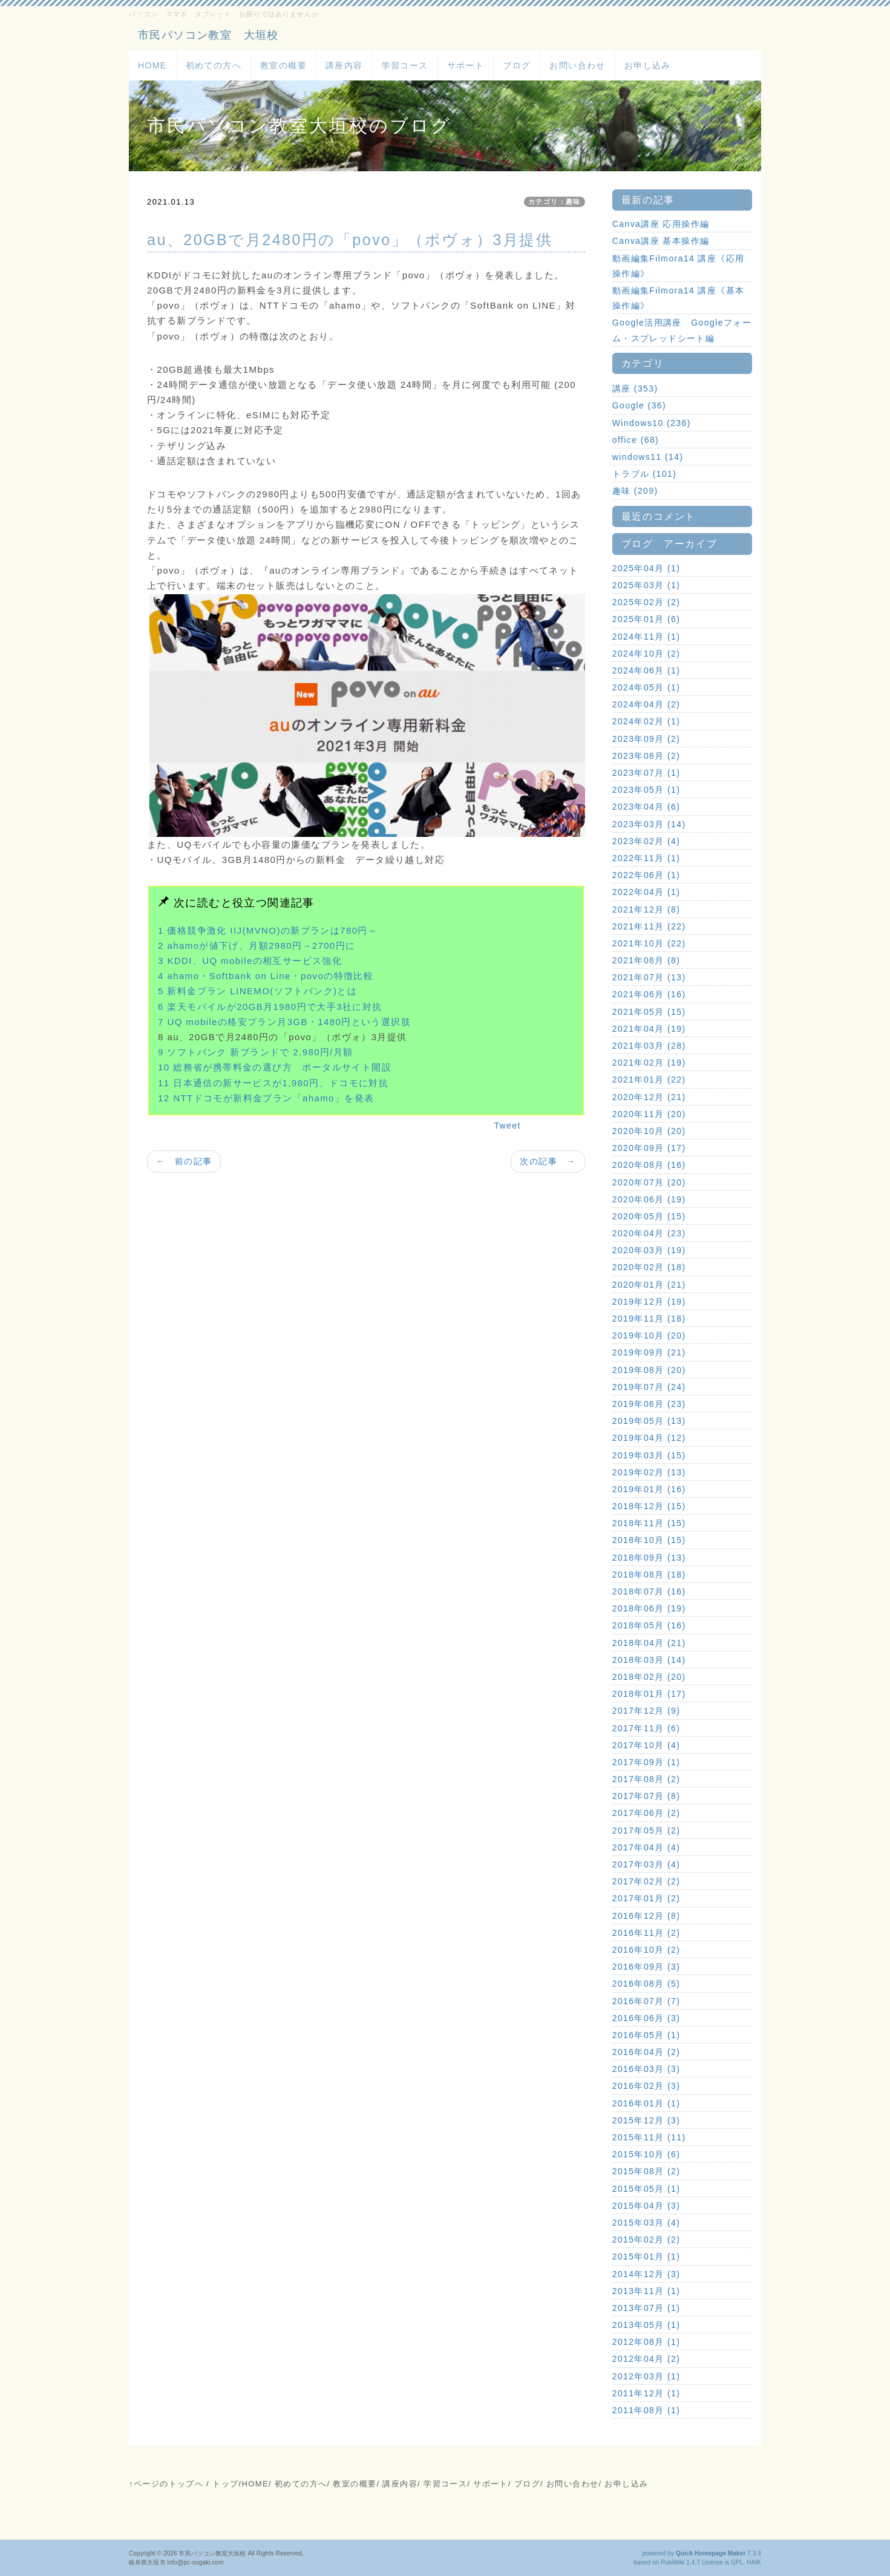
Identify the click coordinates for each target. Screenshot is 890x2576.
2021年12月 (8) (646, 909)
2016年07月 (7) (646, 2001)
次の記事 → (547, 1161)
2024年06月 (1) (646, 670)
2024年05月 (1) (646, 687)
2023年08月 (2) (646, 756)
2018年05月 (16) (649, 1625)
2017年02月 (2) (646, 1881)
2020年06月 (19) (649, 1199)
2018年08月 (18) (649, 1574)
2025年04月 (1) (646, 568)
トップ (225, 2483)
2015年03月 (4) (646, 2222)
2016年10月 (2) (646, 1950)
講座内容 (344, 65)
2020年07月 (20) (649, 1182)
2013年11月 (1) (646, 2291)
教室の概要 (283, 65)
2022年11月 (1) (646, 858)
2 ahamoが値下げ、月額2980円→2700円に (257, 945)
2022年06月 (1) (646, 875)
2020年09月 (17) (649, 1148)
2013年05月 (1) (646, 2325)
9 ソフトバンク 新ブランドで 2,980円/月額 (255, 1052)
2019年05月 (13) (649, 1421)
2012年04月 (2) (646, 2359)
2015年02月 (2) (646, 2239)
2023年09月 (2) (646, 739)
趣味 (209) (635, 491)
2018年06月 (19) (649, 1608)
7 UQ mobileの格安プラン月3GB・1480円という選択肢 (284, 1022)
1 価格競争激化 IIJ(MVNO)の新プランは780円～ (268, 930)
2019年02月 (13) (649, 1472)
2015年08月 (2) (646, 2171)
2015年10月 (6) (646, 2154)
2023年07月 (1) (646, 773)
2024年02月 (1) (646, 721)
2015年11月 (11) (649, 2137)
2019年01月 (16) (649, 1489)
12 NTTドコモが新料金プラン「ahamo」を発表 (266, 1098)
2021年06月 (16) (649, 994)
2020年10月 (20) (649, 1131)
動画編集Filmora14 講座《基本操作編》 (678, 298)
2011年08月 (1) (646, 2410)
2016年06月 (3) (646, 2018)
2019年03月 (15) (649, 1455)
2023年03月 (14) (649, 824)
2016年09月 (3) (646, 1966)
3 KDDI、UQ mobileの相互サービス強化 (250, 960)
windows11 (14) (648, 457)
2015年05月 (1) (646, 2189)
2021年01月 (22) (649, 1079)
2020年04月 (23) (649, 1233)
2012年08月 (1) (646, 2342)
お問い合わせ (577, 65)
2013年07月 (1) (646, 2308)
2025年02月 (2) (646, 602)
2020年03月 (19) (649, 1250)
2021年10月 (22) (649, 943)
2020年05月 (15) (649, 1216)
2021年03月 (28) (649, 1045)
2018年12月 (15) (649, 1506)
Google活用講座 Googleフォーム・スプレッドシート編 (681, 330)
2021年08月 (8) (646, 960)
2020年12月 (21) (649, 1097)
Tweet (507, 1125)
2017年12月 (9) (646, 1711)
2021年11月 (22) (649, 926)
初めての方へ (213, 65)
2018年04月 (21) (649, 1643)
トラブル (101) (644, 474)
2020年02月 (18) (649, 1267)
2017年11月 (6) (646, 1728)
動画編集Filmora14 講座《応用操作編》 (678, 266)
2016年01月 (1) (646, 2103)
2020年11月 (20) (649, 1114)
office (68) (635, 440)
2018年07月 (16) (649, 1591)
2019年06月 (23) (649, 1404)
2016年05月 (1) (646, 2035)
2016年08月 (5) (646, 1983)
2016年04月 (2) (646, 2052)
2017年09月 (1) (646, 1762)
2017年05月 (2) (646, 1830)
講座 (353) (635, 388)
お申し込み (647, 65)
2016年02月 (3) (646, 2086)
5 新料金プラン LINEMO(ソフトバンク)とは (257, 991)
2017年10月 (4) (646, 1745)
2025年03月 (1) (646, 585)
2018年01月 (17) (649, 1694)
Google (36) (639, 405)
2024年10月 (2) (646, 653)
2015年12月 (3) (646, 2120)
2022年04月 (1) (646, 892)
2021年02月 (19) (649, 1062)
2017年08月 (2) (646, 1779)
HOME (152, 65)
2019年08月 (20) (649, 1370)
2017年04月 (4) (646, 1847)
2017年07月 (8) (646, 1796)
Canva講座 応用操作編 (661, 224)
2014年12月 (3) (646, 2274)
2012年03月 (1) (646, 2376)
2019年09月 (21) (649, 1352)
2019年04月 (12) (649, 1438)
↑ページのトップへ (166, 2483)
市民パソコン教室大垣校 (212, 2553)
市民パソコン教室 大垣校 (208, 35)
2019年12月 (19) (649, 1301)
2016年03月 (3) (646, 2069)
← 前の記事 (184, 1161)
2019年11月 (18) (649, 1318)
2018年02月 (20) (649, 1677)
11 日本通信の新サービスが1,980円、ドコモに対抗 (273, 1083)
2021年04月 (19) (649, 1029)
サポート (466, 65)
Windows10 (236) (651, 423)
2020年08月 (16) (649, 1165)
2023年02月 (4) (646, 841)
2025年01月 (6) (646, 619)
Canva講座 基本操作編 (661, 241)
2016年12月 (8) (646, 1916)
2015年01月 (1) (646, 2256)
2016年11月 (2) (646, 1933)
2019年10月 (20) (649, 1335)
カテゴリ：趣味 (554, 201)
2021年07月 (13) (649, 977)
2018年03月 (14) (649, 1660)
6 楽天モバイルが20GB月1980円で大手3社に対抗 (270, 1006)
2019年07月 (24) (649, 1387)
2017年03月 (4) (646, 1864)
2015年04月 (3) (646, 2206)
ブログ (517, 65)
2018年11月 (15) (649, 1523)
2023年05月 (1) (646, 790)
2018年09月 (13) (649, 1557)
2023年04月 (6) (646, 806)
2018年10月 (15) (649, 1540)
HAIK (754, 2562)
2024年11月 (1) (646, 636)
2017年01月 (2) (646, 1898)
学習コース (405, 65)
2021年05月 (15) (649, 1012)
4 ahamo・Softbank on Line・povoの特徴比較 (265, 976)
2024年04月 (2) (646, 704)
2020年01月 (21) (649, 1285)
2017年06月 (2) (646, 1813)
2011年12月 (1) (646, 2393)
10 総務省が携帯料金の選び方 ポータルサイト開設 (274, 1067)
